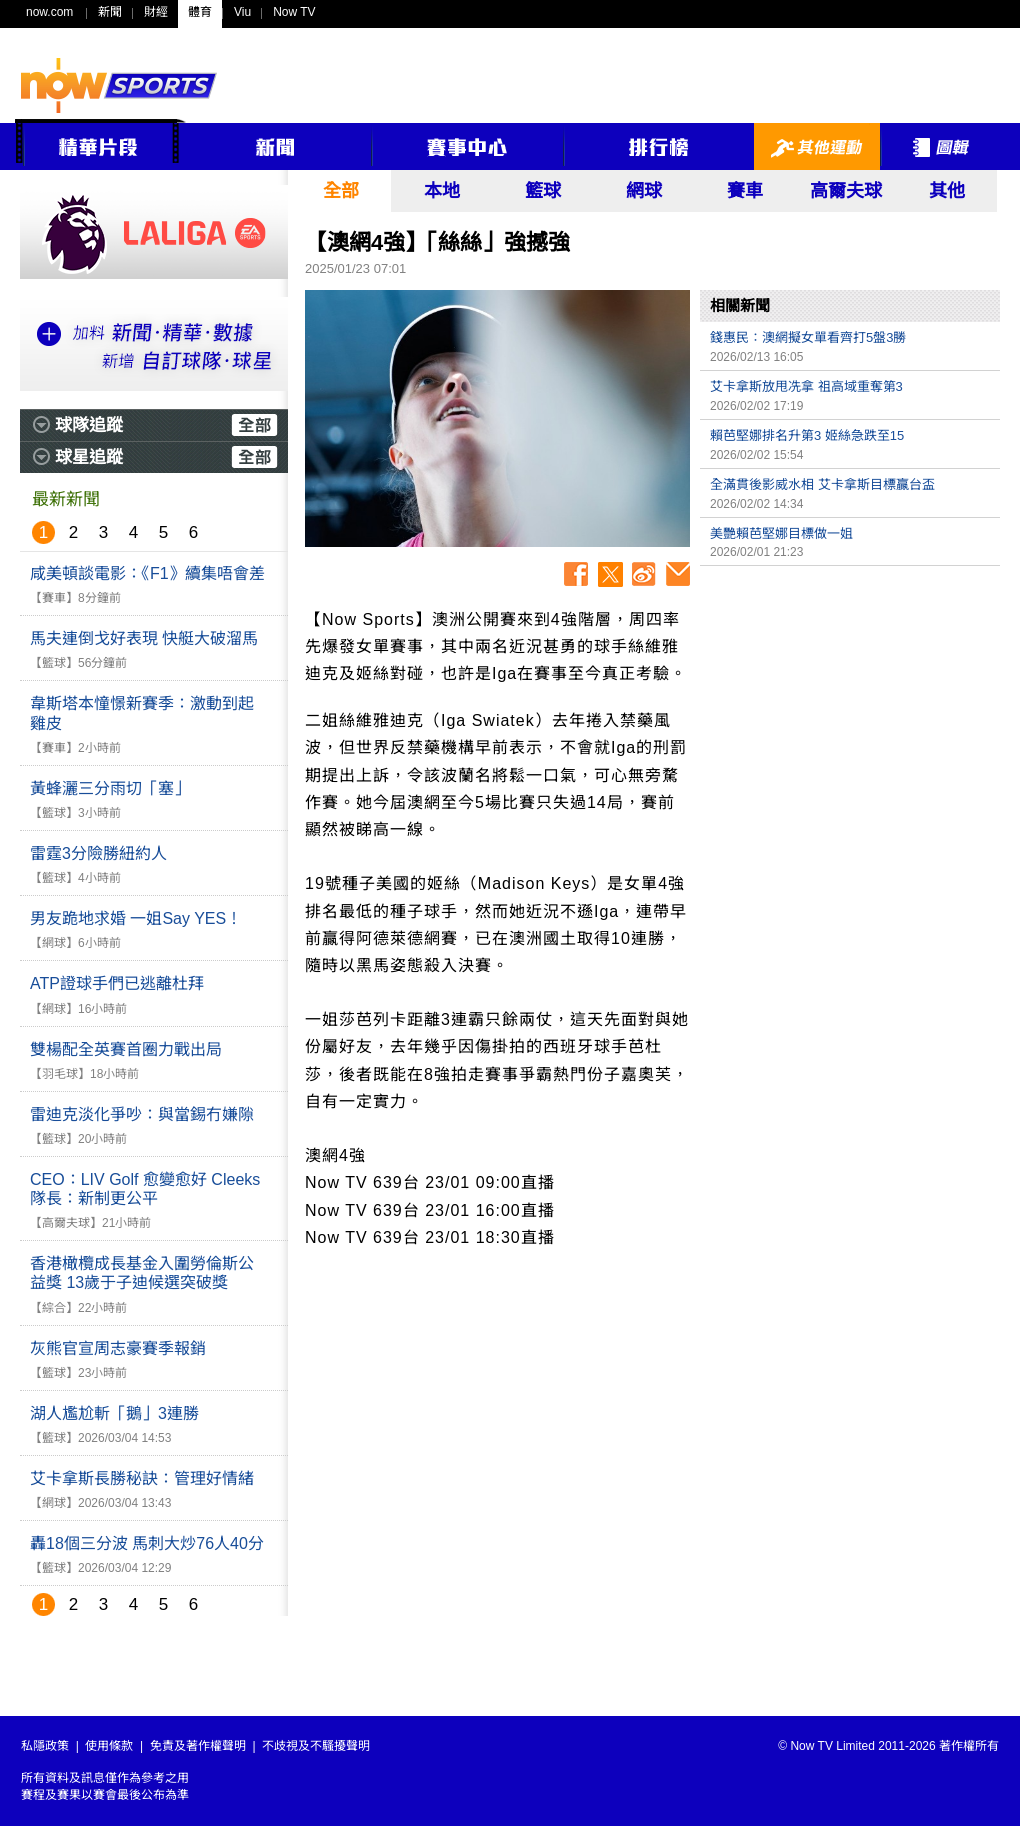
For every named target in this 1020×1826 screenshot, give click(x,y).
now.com (49, 12)
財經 (156, 12)
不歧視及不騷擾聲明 (316, 1746)
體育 (200, 12)
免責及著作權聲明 (198, 1746)
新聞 (110, 12)
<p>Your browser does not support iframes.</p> (850, 716)
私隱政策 (45, 1746)
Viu (242, 12)
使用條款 (109, 1746)
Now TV (294, 12)
